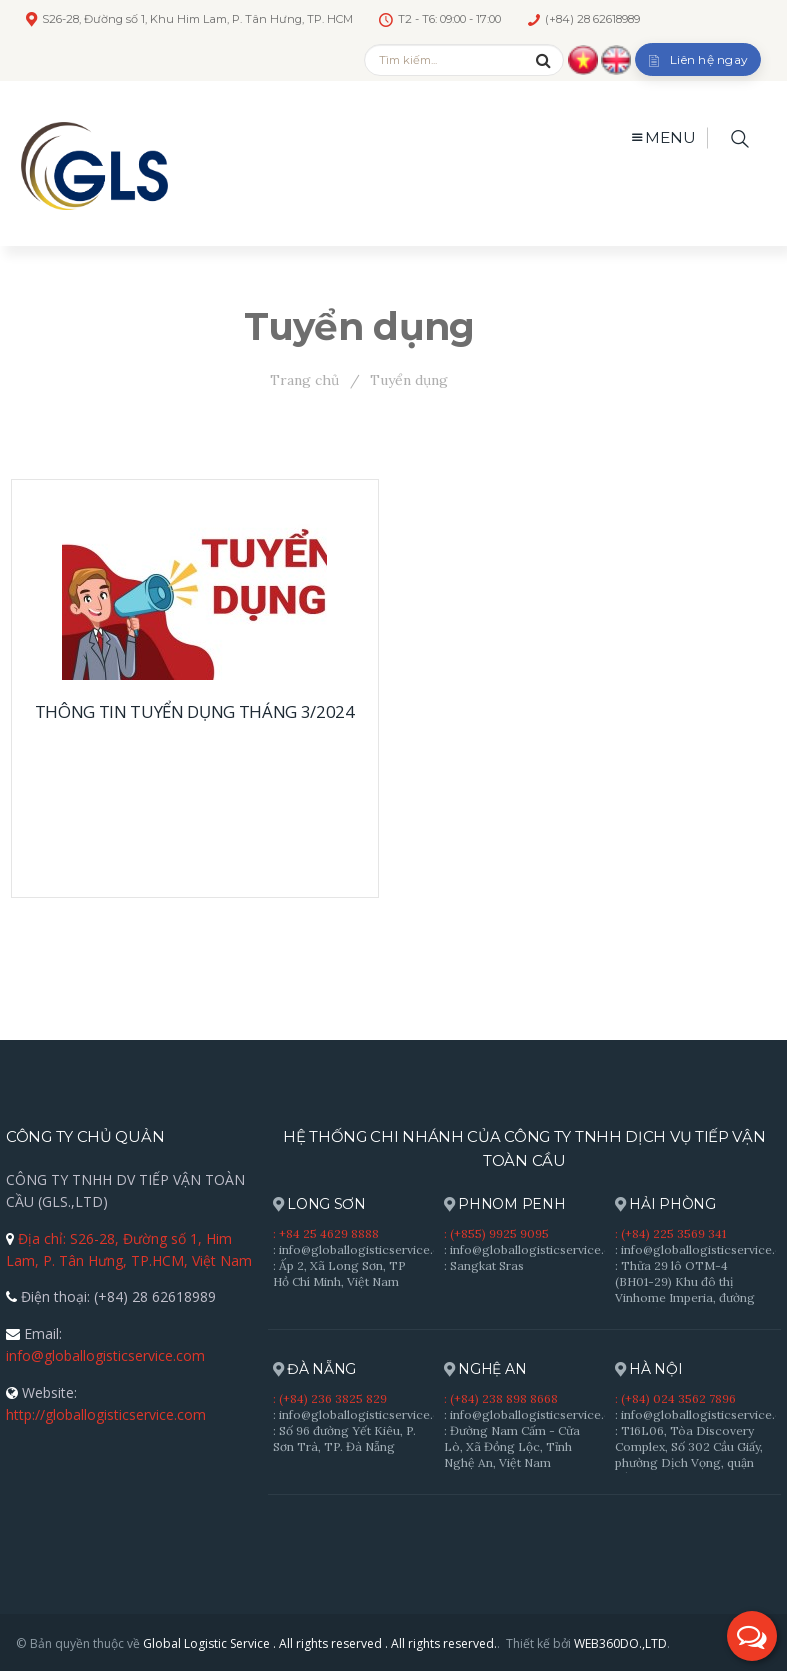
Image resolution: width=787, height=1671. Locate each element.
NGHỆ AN (485, 1369)
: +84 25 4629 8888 (326, 1233)
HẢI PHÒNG (665, 1204)
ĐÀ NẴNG (315, 1369)
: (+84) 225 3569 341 (670, 1233)
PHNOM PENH (505, 1204)
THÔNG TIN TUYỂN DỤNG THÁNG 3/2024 (195, 711)
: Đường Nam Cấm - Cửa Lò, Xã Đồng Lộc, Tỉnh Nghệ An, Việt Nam (512, 1446)
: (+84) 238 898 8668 (501, 1398)
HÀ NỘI (649, 1369)
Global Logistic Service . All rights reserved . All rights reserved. (320, 1643)
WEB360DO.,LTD (620, 1643)
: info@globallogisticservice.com (366, 1249)
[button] (752, 1636)
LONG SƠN (319, 1204)
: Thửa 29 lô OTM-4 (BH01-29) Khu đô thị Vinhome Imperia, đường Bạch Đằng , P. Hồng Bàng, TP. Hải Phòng (690, 1297)
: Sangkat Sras (484, 1265)
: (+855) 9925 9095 (496, 1233)
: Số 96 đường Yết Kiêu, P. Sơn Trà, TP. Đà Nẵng (344, 1438)
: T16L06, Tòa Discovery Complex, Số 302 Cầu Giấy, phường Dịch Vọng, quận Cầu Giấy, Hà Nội (689, 1454)
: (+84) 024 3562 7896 (675, 1398)
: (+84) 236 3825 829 (330, 1398)
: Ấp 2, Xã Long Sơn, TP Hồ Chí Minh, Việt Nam (339, 1273)
